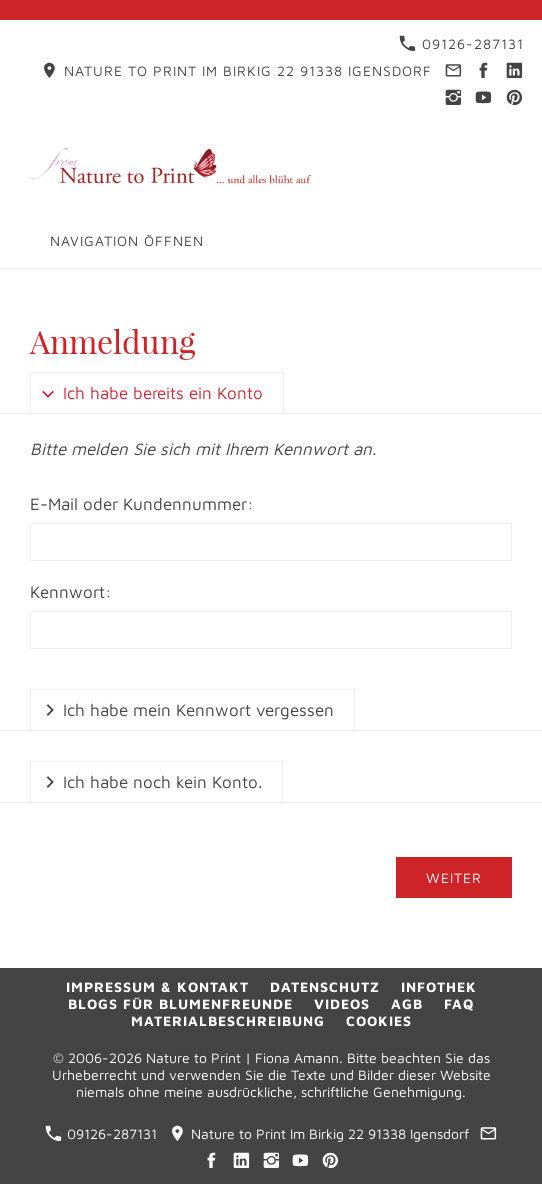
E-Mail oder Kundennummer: (142, 504)
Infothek (439, 986)
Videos (342, 1003)
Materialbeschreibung (228, 1020)
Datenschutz (325, 986)
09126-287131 (461, 43)
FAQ (459, 1003)
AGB (407, 1003)
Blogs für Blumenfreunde (180, 1003)
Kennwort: (71, 592)
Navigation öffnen (127, 240)
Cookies (379, 1020)
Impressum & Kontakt (157, 986)
